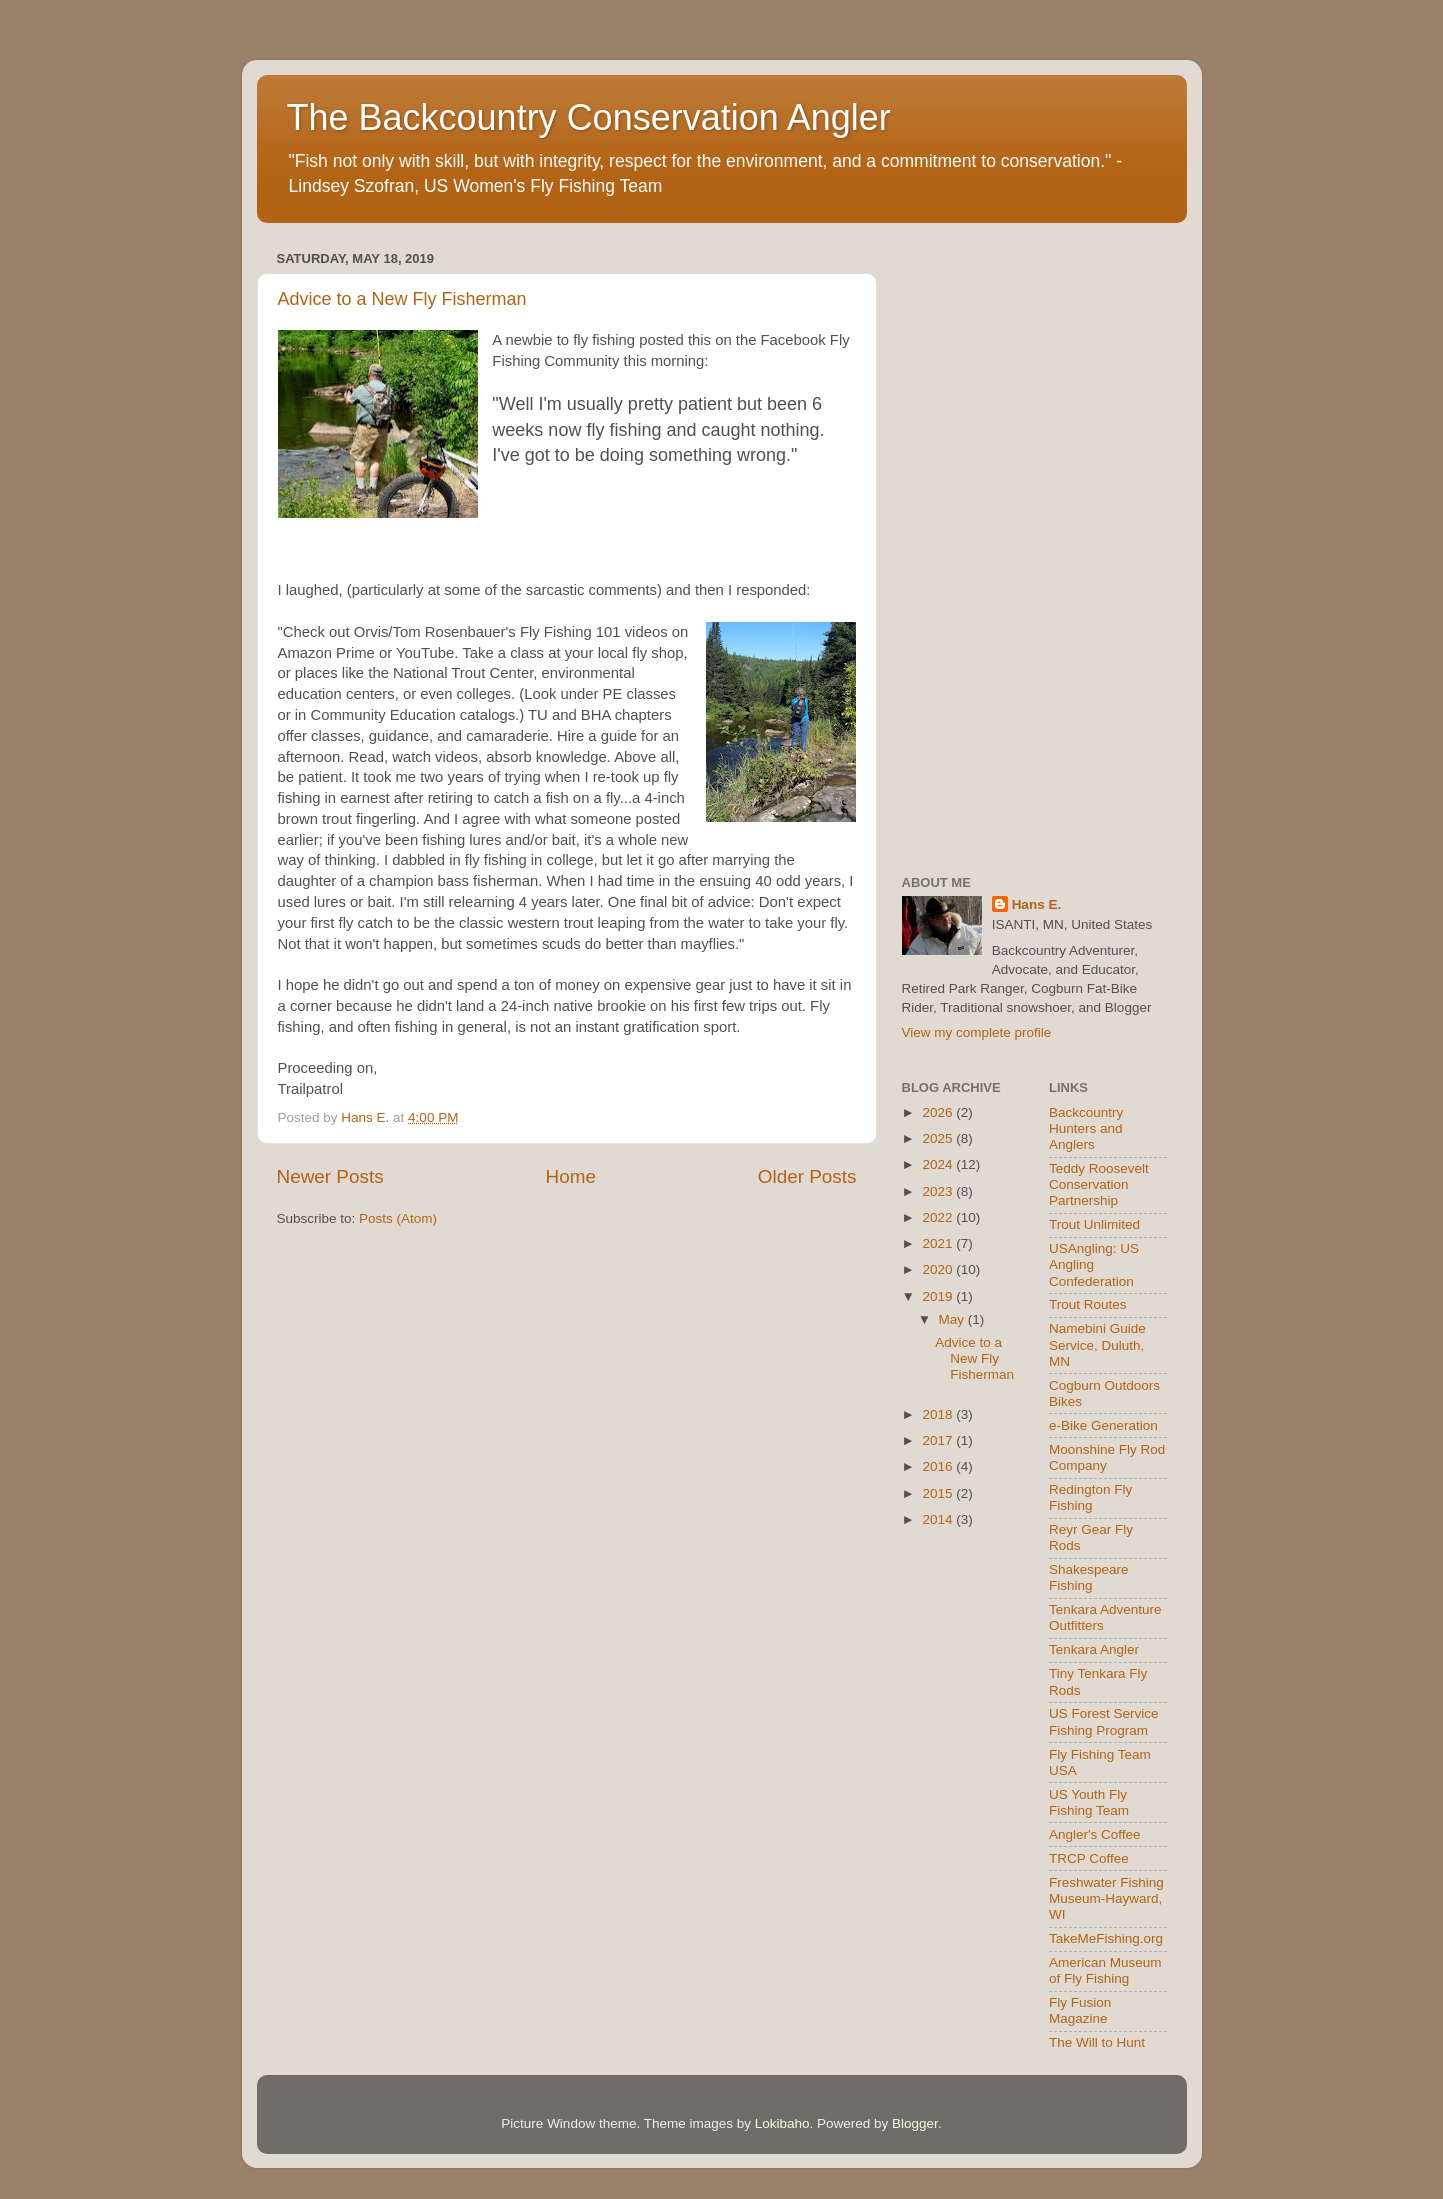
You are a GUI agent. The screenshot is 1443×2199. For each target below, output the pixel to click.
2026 (939, 1112)
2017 (939, 1440)
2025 (939, 1138)
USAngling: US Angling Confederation (1094, 1264)
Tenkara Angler (1094, 1649)
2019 (939, 1296)
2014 (939, 1519)
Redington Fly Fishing (1090, 1497)
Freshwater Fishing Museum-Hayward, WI (1106, 1898)
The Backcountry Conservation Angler (589, 117)
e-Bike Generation (1103, 1425)
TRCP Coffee (1089, 1858)
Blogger (915, 2123)
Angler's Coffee (1095, 1834)
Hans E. (1037, 904)
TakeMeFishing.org (1106, 1938)
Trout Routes (1088, 1304)
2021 (939, 1243)
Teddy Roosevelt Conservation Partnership (1099, 1184)
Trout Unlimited (1094, 1224)
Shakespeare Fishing (1089, 1577)
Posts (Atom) (398, 1218)
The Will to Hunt (1097, 2042)
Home (571, 1176)
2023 (939, 1191)
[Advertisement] (1034, 545)
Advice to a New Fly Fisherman (402, 299)
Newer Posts (330, 1176)
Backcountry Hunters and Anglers (1086, 1128)
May (953, 1319)
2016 (939, 1466)
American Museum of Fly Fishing (1105, 1970)
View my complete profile (977, 1032)
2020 (939, 1269)
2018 (939, 1414)
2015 (939, 1493)
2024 (939, 1164)
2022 (939, 1217)
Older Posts (807, 1176)
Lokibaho (782, 2123)
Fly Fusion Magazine (1080, 2010)
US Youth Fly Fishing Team (1089, 1802)
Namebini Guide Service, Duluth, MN (1097, 1344)
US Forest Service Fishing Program (1104, 1721)
